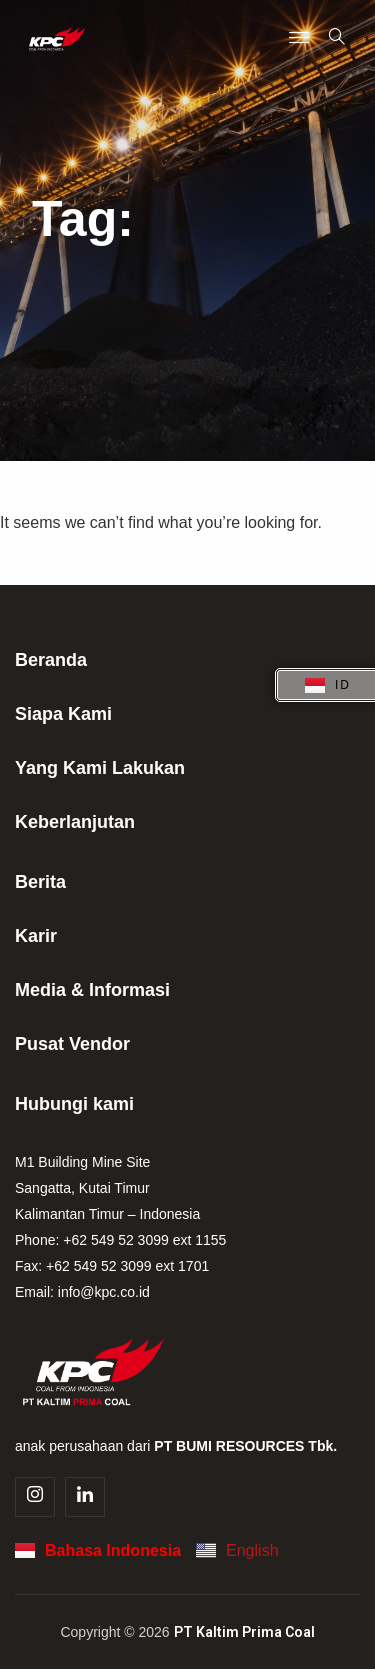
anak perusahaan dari (176, 1446)
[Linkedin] (85, 1497)
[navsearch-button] (337, 38)
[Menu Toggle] (299, 39)
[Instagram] (35, 1497)
